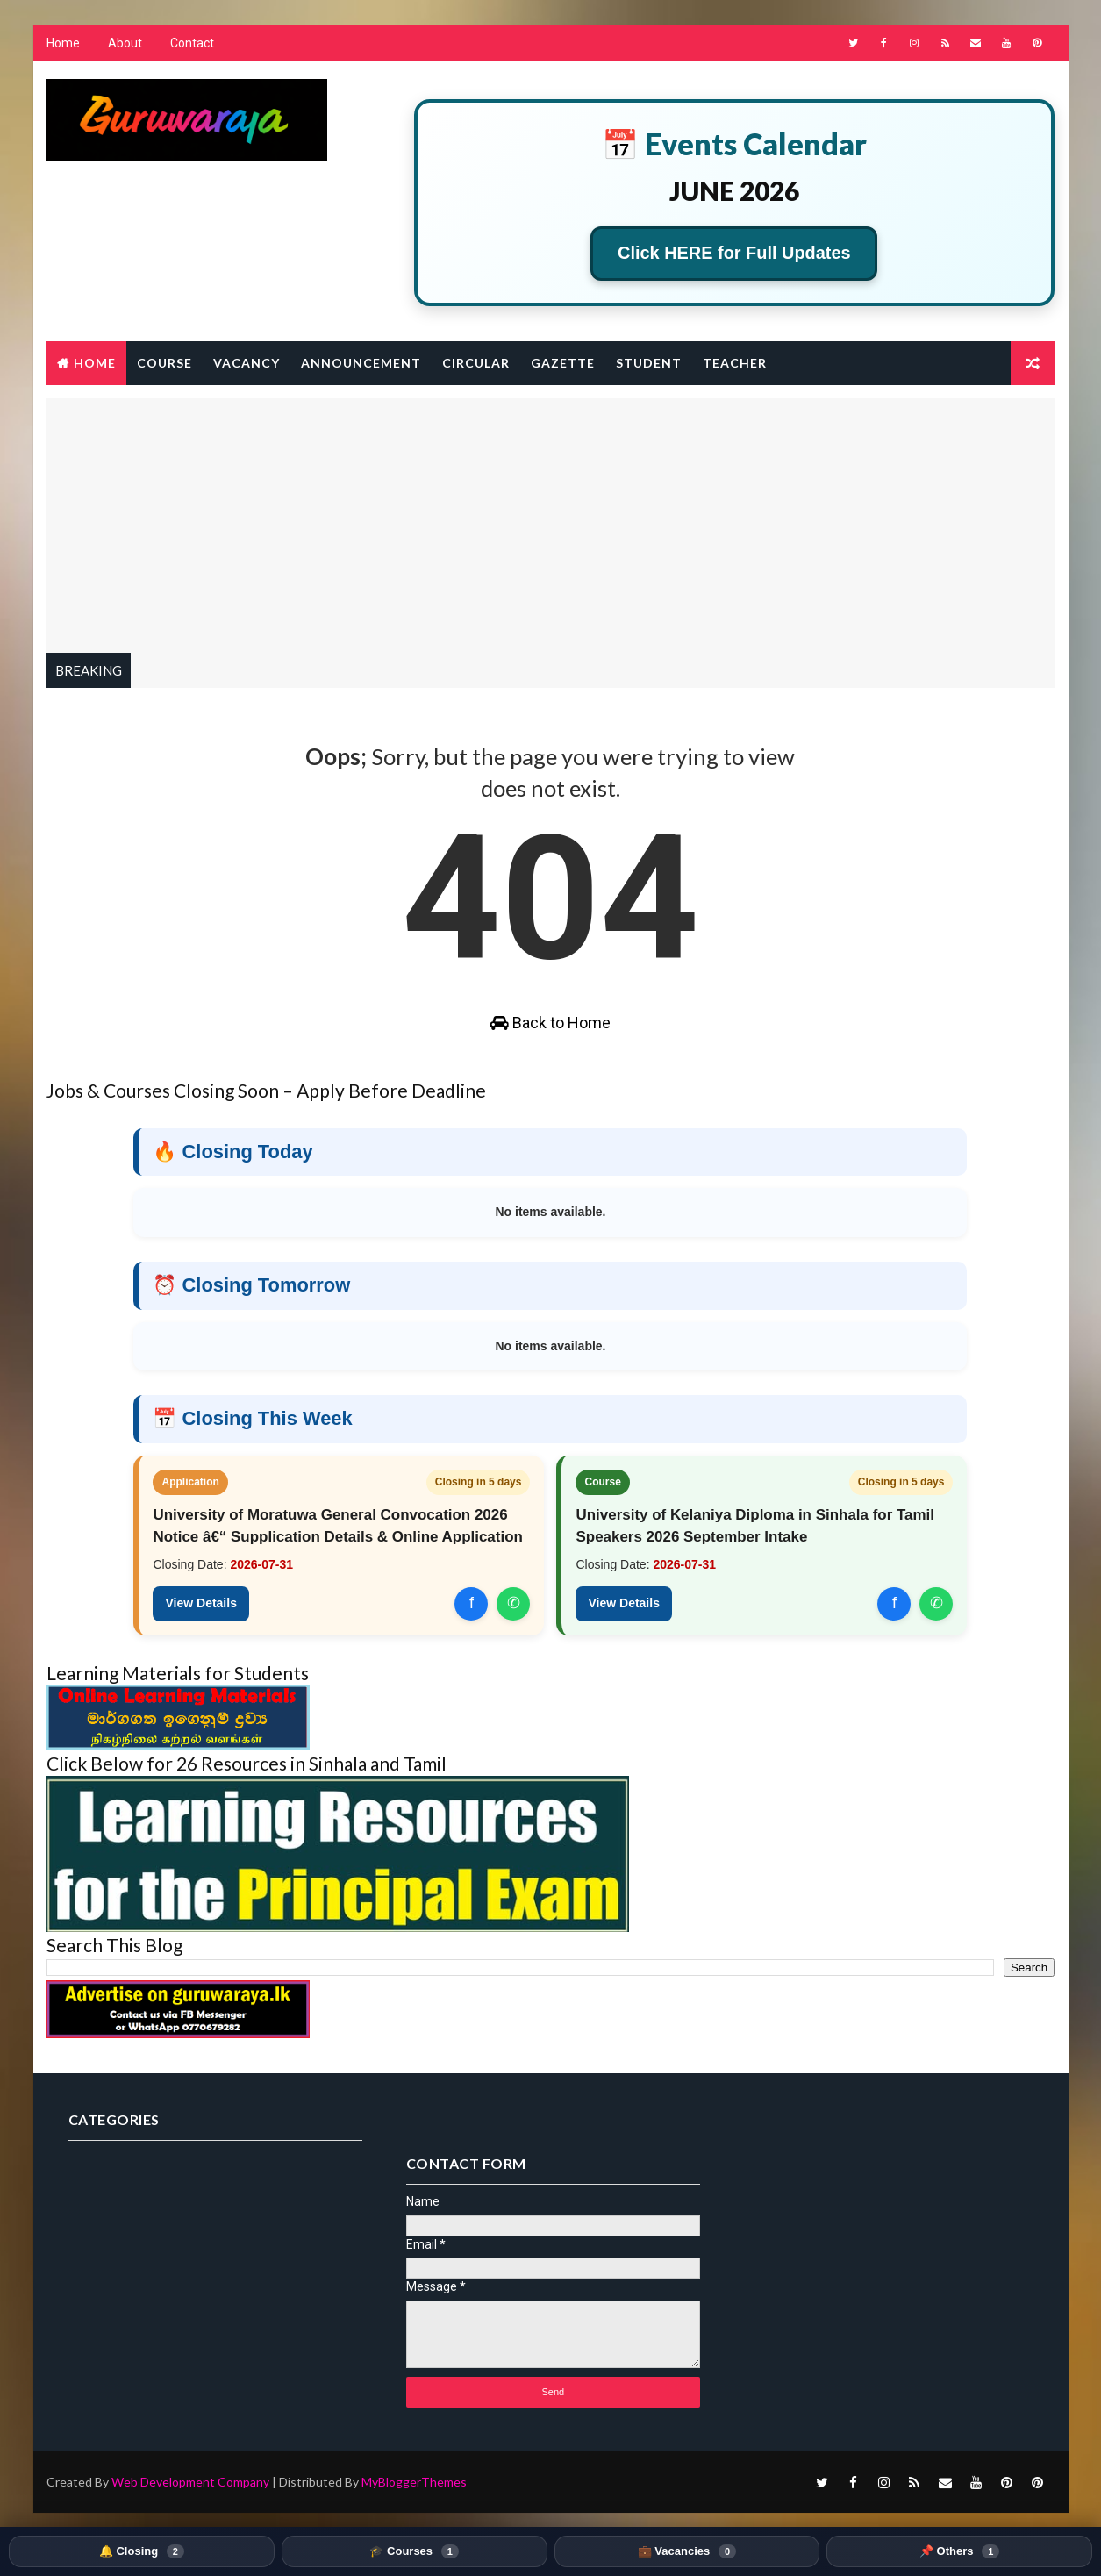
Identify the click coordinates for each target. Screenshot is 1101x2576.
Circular (476, 363)
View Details (201, 1608)
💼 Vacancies (687, 2551)
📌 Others (959, 2551)
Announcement (361, 363)
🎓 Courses (413, 2551)
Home (63, 44)
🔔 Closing (141, 2551)
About (125, 44)
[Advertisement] (550, 522)
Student (649, 363)
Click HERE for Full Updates (735, 254)
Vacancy (246, 363)
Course (164, 363)
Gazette (563, 363)
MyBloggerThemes (414, 2443)
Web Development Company (190, 2443)
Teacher (735, 363)
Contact (192, 44)
